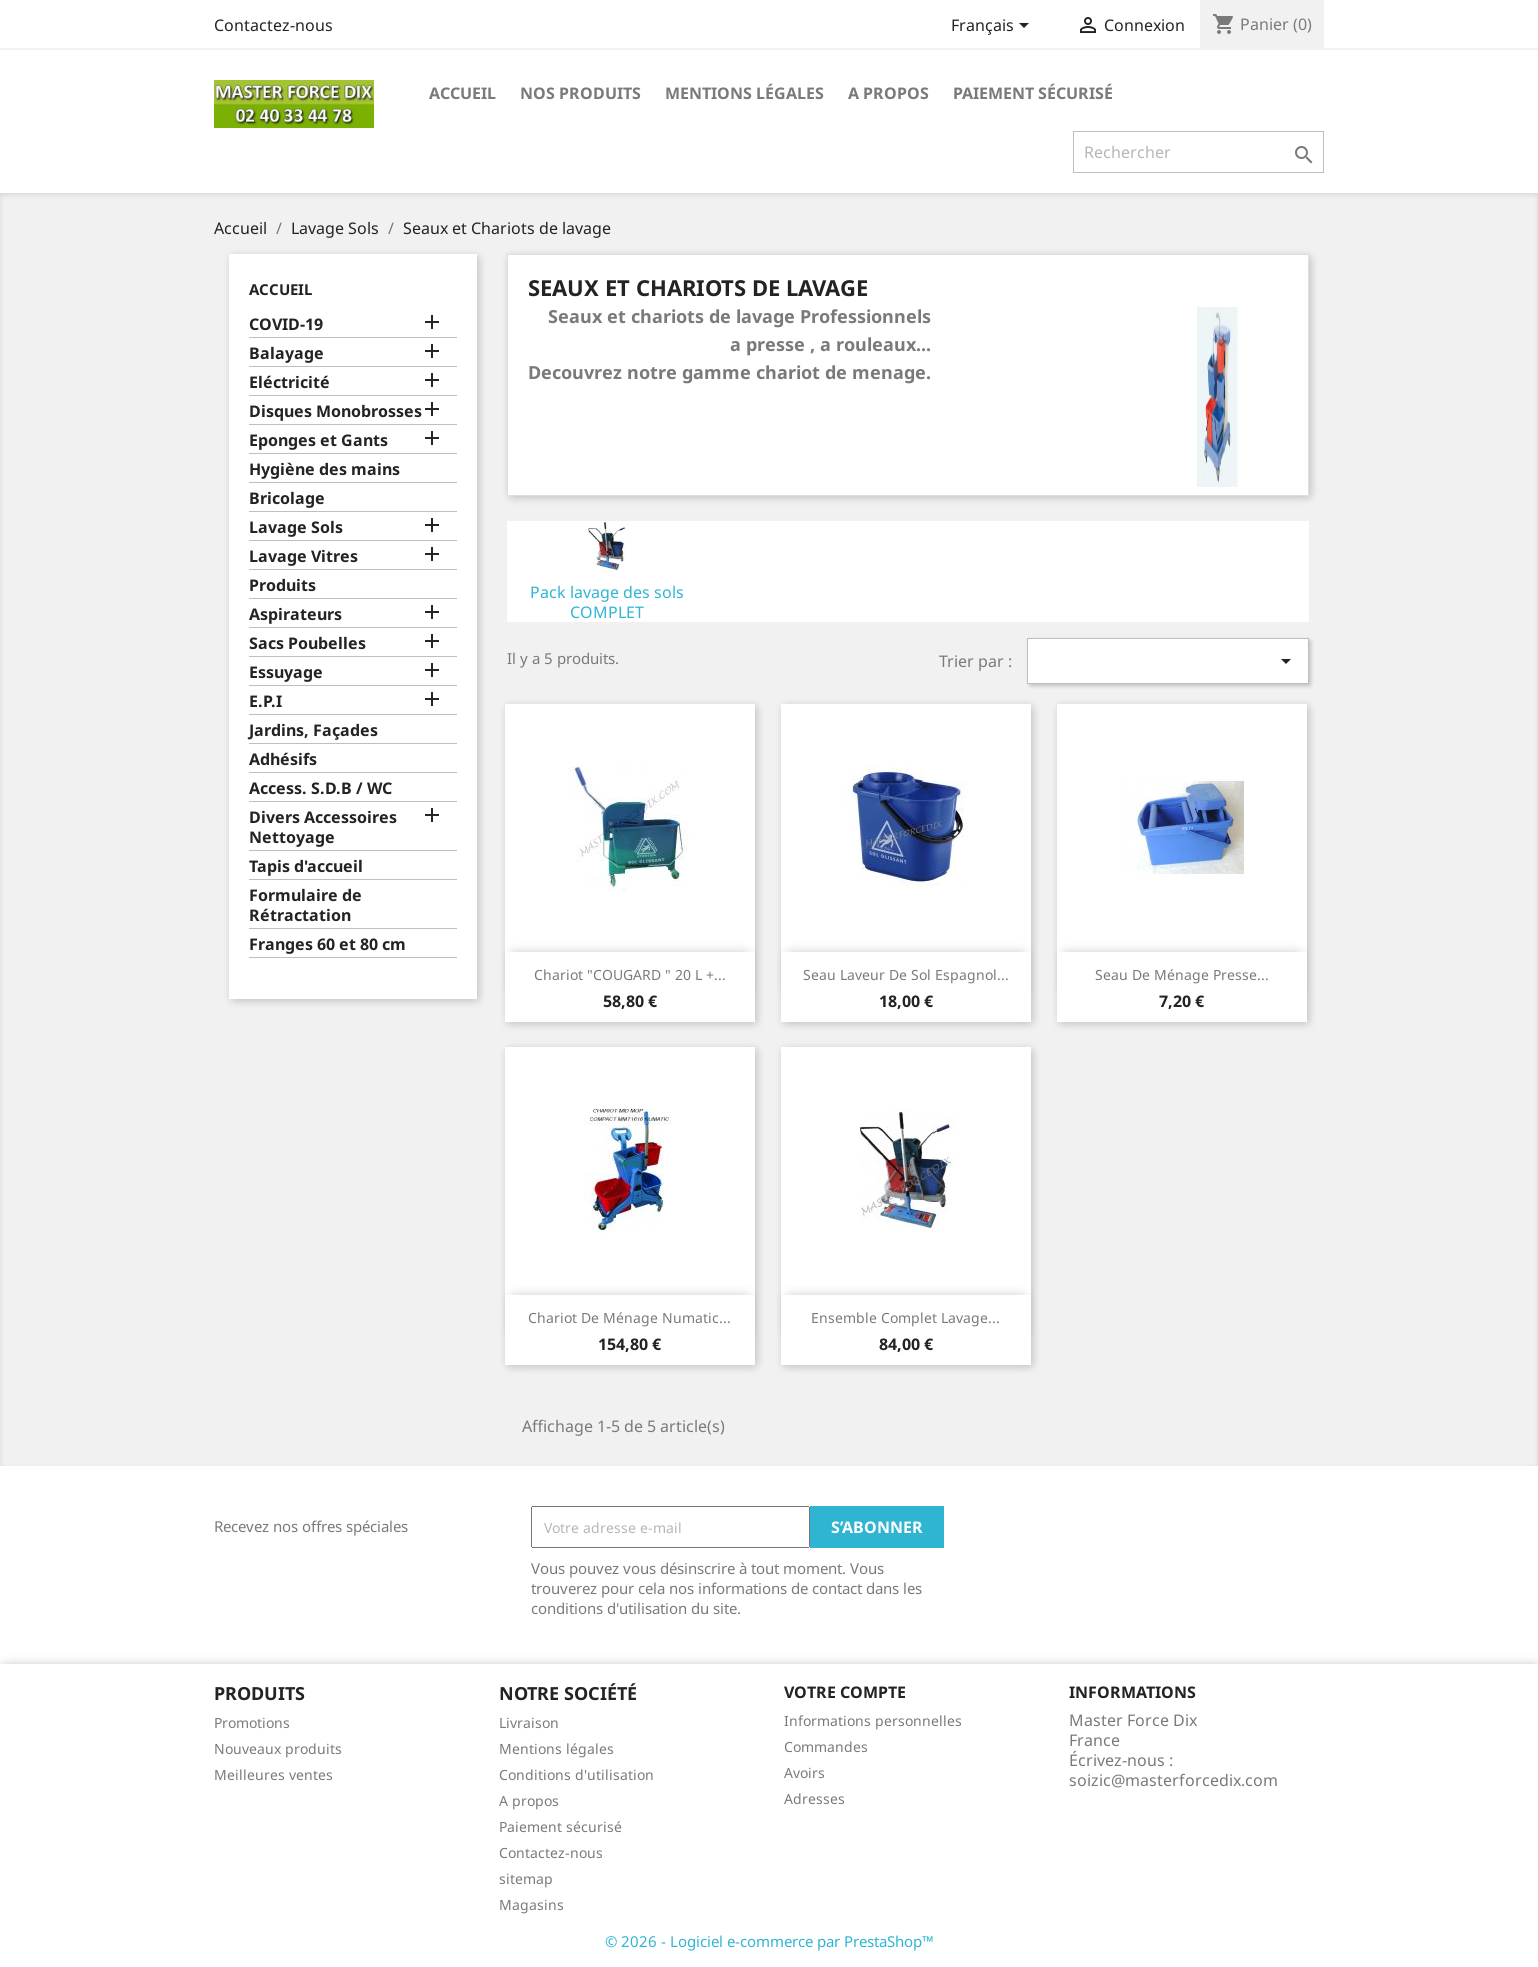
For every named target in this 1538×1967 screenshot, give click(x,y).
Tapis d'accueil (306, 866)
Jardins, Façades (313, 730)
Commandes (826, 1746)
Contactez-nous (273, 25)
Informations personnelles (873, 1720)
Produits (282, 585)
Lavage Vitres (303, 556)
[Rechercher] (1198, 152)
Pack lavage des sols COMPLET (607, 602)
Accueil (462, 93)
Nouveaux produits (278, 1748)
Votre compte (845, 1692)
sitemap (526, 1878)
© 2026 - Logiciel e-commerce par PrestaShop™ (769, 1941)
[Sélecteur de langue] (993, 27)
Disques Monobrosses (335, 411)
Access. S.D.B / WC (320, 788)
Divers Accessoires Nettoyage (323, 827)
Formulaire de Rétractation (305, 905)
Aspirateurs (295, 614)
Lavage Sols (296, 527)
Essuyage (286, 672)
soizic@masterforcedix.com (1173, 1780)
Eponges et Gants (318, 440)
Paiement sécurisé (1033, 93)
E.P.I (265, 701)
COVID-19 (286, 324)
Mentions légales (744, 93)
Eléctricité (289, 382)
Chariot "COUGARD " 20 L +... (630, 974)
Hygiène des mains (324, 469)
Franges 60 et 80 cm (327, 944)
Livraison (529, 1722)
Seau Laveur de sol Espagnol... (906, 974)
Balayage (286, 353)
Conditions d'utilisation (576, 1774)
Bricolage (287, 498)
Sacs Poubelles (307, 643)
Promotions (252, 1722)
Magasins (531, 1904)
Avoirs (804, 1772)
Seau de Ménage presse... (1182, 974)
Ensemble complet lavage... (905, 1317)
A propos (888, 93)
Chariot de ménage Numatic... (629, 1317)
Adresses (814, 1798)
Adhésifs (283, 759)
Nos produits (580, 93)
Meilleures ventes (273, 1774)
